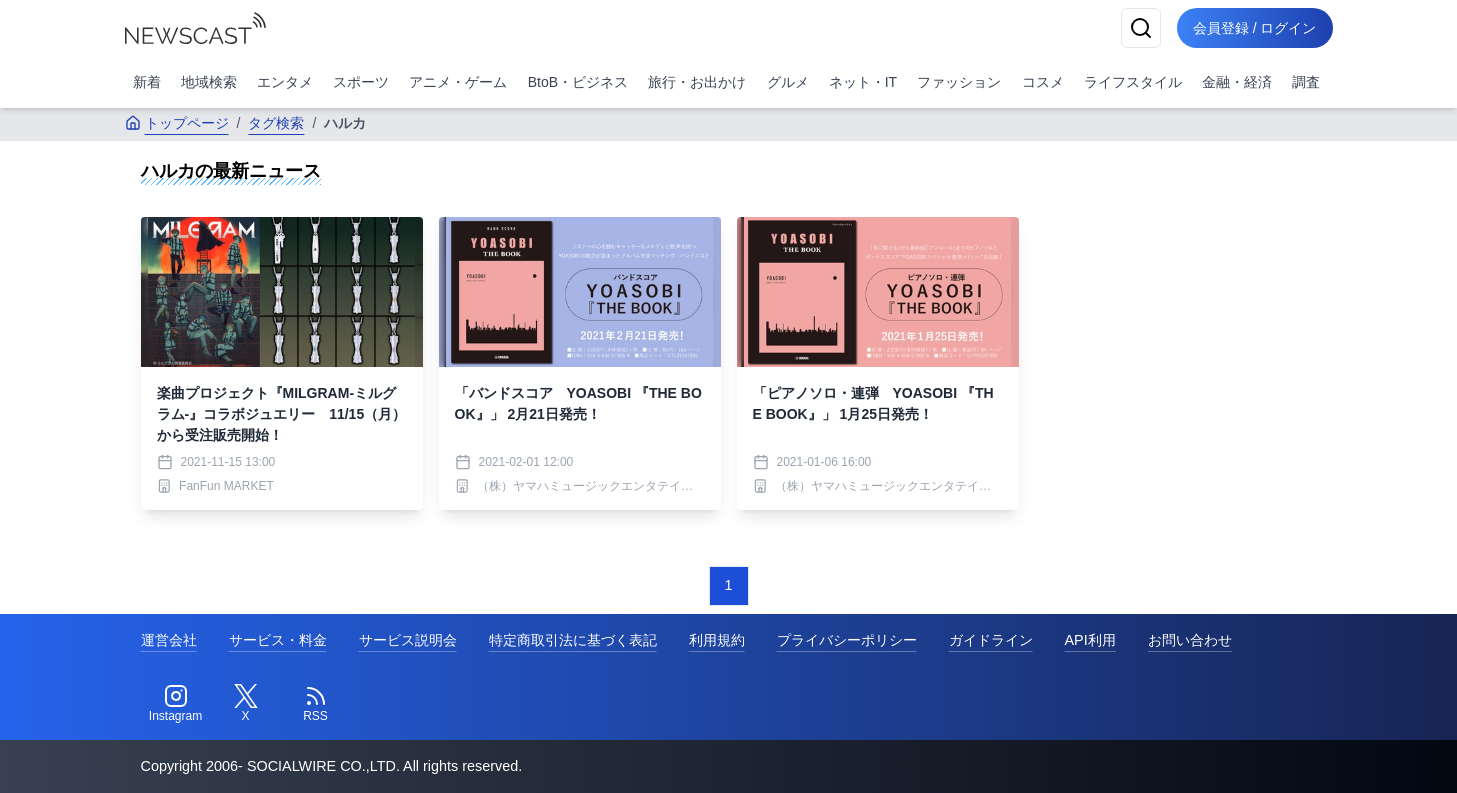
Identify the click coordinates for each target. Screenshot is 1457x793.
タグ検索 (276, 123)
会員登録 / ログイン (1255, 28)
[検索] (1141, 28)
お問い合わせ (1190, 640)
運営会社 (169, 640)
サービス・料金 (278, 640)
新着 (147, 82)
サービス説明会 (408, 640)
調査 (1306, 82)
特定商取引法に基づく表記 (573, 640)
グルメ (788, 82)
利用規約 (717, 640)
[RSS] (316, 704)
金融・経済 (1237, 82)
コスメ (1043, 82)
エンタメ (285, 82)
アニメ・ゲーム (458, 82)
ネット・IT (863, 82)
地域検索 (209, 82)
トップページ (177, 123)
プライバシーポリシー (847, 640)
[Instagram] (176, 704)
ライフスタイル (1133, 82)
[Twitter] (246, 704)
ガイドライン (991, 640)
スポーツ (361, 82)
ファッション (959, 82)
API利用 (1090, 640)
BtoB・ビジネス (578, 82)
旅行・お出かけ (697, 82)
